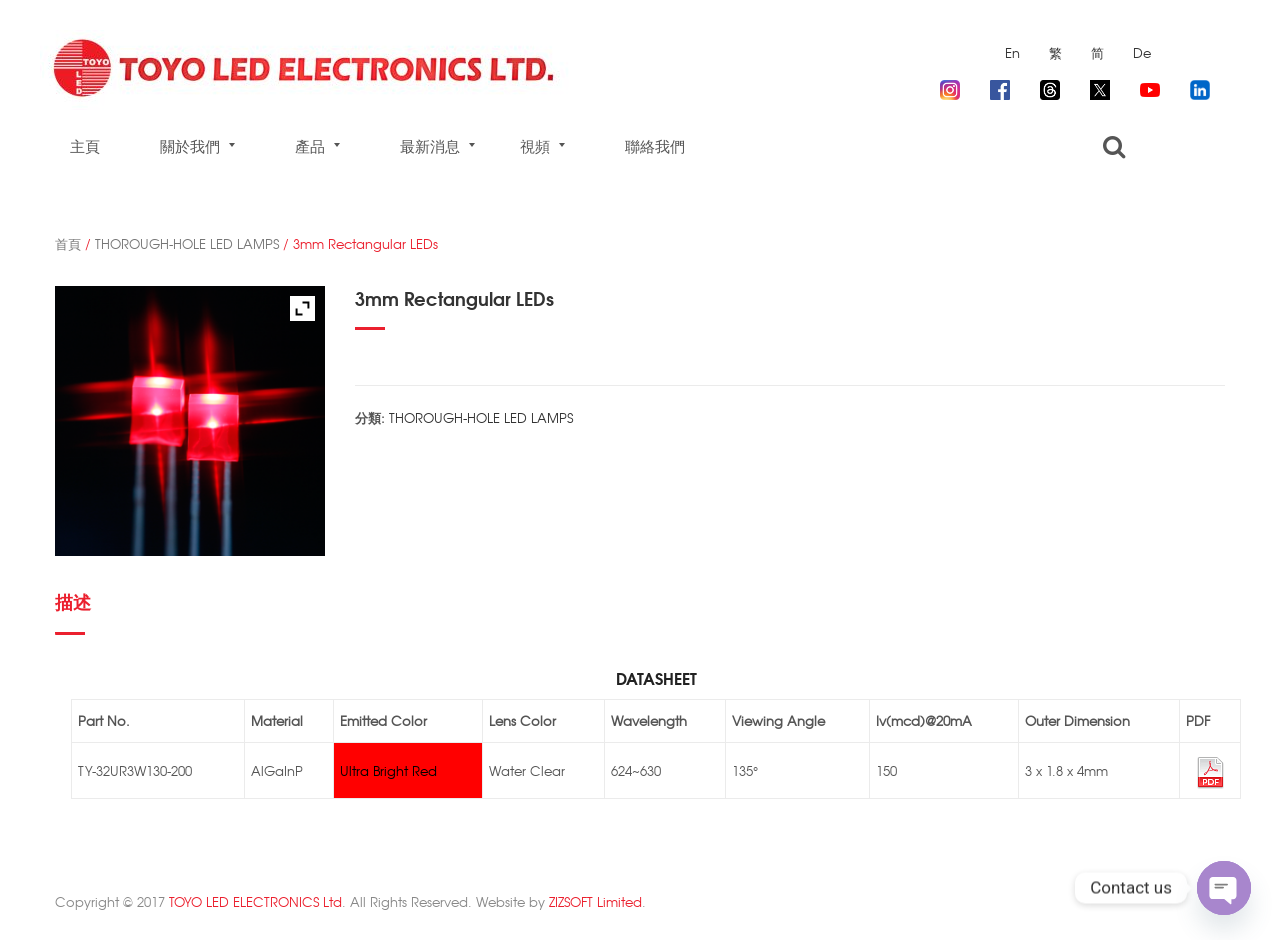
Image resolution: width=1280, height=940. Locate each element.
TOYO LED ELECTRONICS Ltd (255, 901)
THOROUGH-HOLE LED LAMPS (187, 243)
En (1012, 52)
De (1142, 52)
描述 (73, 601)
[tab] (79, 609)
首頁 (68, 243)
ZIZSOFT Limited (595, 901)
